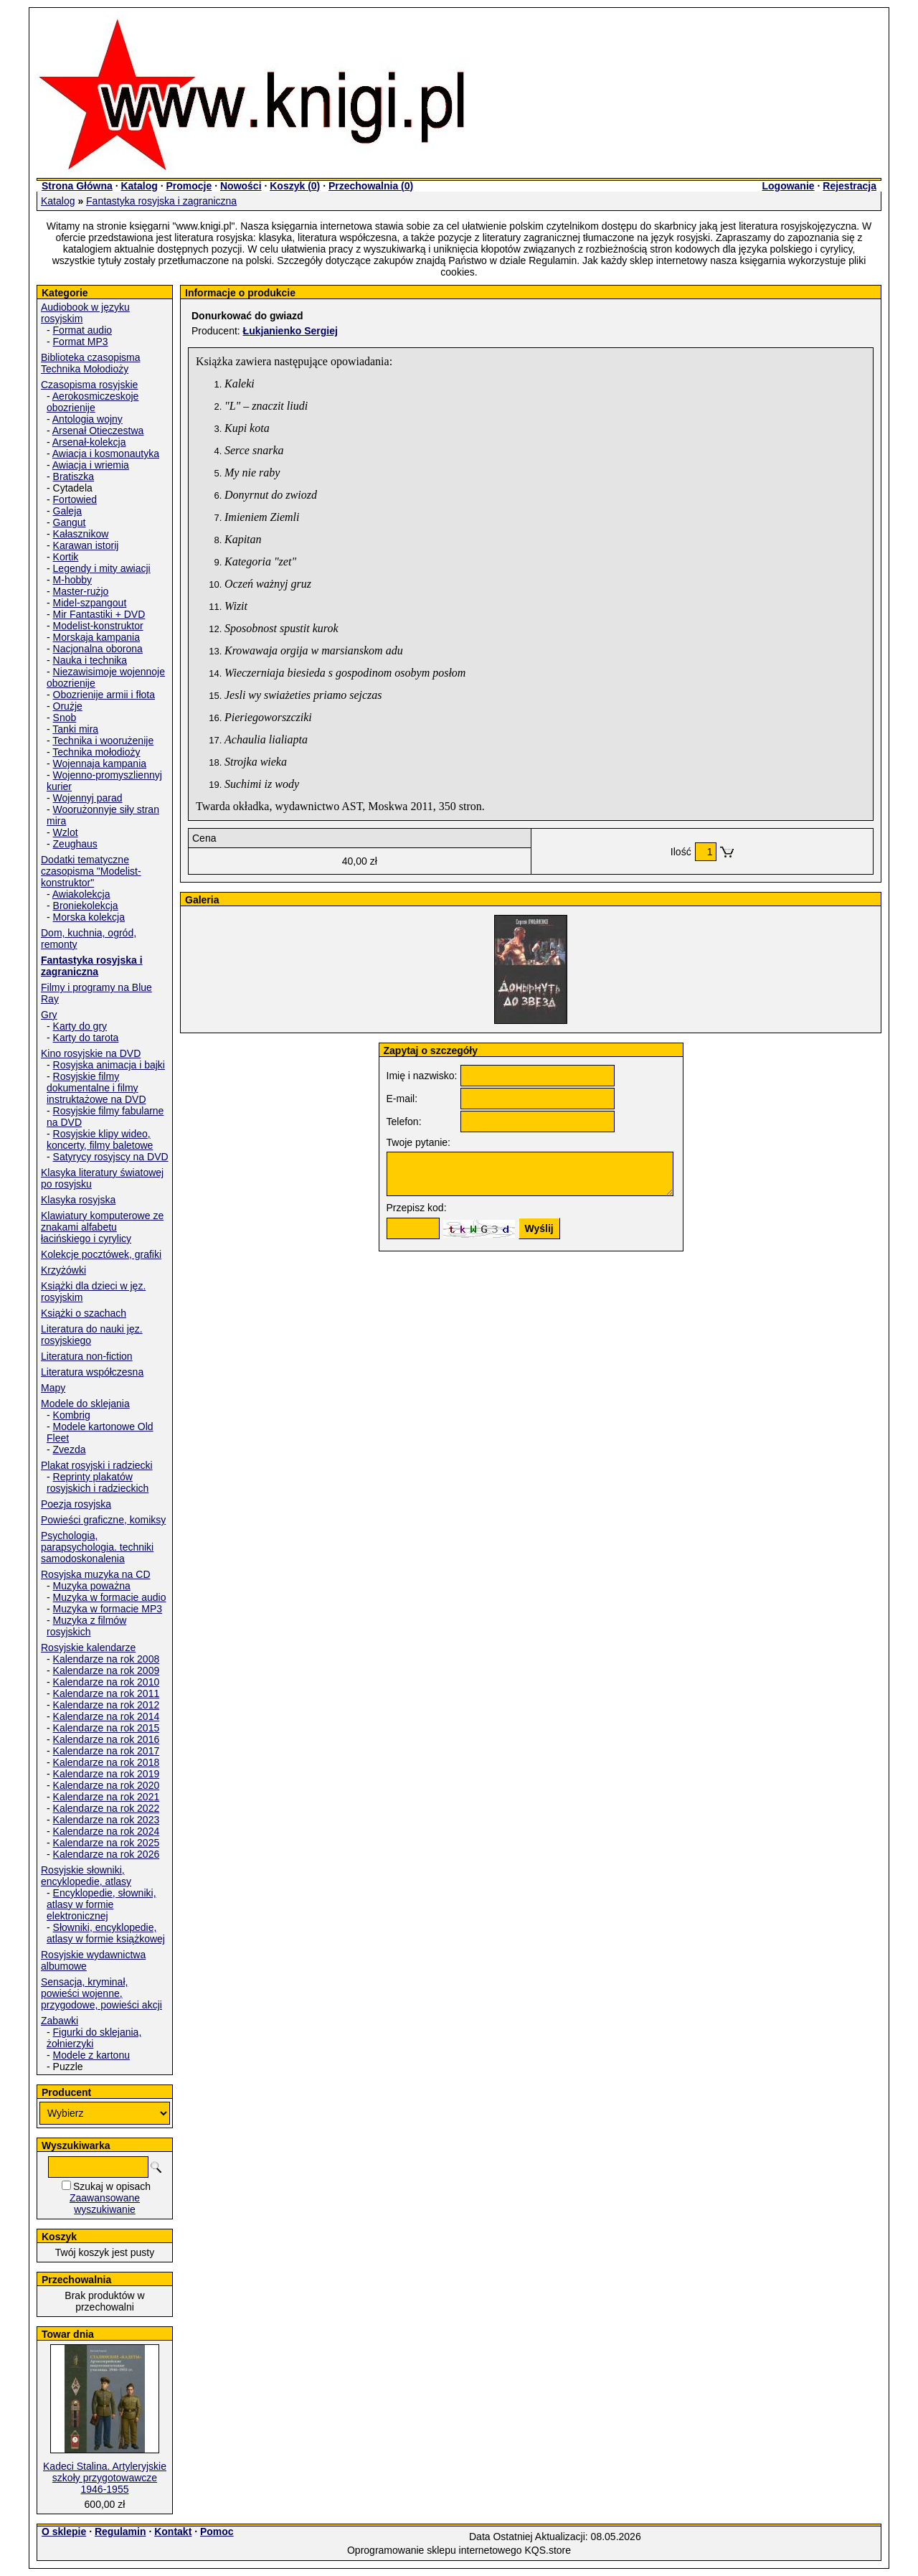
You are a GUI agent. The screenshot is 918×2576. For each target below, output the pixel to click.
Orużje (67, 706)
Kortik (66, 557)
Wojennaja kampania (100, 763)
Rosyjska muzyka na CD (96, 1574)
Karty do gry (80, 1026)
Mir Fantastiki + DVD (99, 614)
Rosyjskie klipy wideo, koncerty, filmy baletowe (100, 1139)
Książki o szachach (83, 1313)
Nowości (241, 186)
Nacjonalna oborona (98, 648)
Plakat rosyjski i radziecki (97, 1465)
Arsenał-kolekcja (89, 442)
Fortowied (75, 499)
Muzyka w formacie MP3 (107, 1608)
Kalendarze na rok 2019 (106, 1774)
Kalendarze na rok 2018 (106, 1762)
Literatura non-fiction (87, 1356)
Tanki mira (75, 729)
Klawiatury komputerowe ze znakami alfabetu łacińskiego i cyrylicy (102, 1227)
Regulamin (120, 2531)
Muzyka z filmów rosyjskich (86, 1625)
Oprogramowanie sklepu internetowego (434, 2550)
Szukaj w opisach (112, 2186)
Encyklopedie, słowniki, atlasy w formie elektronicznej (101, 1904)
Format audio (82, 330)
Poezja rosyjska (76, 1504)
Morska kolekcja (89, 917)
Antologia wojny (87, 419)
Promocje (189, 186)
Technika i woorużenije (102, 740)
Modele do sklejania (85, 1403)
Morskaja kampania (96, 637)
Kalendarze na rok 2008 (106, 1659)
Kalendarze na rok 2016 (106, 1739)
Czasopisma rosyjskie (89, 384)
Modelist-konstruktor (98, 625)
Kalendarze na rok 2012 (106, 1705)
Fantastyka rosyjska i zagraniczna (161, 201)
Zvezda (69, 1449)
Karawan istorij (86, 545)
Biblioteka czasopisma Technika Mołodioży (91, 363)
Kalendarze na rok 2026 (106, 1854)
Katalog (138, 186)
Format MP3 (80, 341)
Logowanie (788, 186)
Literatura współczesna (92, 1372)
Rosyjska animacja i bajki (109, 1065)
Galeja (67, 511)
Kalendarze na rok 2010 (106, 1682)
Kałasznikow (81, 534)
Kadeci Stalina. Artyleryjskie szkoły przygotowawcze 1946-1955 (104, 2477)
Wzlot (65, 832)
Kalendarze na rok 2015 (106, 1728)
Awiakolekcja (81, 894)
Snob (65, 717)
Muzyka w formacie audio (109, 1597)
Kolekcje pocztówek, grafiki (101, 1254)
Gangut (69, 522)
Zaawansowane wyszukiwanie (105, 2203)
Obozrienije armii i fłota (104, 694)
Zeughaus (75, 844)
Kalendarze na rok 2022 (106, 1808)
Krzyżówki (63, 1270)
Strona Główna (77, 186)
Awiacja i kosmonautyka (105, 453)
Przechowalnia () (370, 186)
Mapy (53, 1387)
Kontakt (172, 2531)
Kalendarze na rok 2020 (106, 1785)
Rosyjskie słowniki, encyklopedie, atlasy (86, 1875)
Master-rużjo (81, 591)
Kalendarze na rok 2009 (106, 1670)
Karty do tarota (86, 1037)
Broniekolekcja (85, 905)
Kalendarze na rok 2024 (106, 1831)
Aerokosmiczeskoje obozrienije (92, 401)
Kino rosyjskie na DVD (91, 1053)
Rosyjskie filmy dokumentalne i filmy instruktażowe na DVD (96, 1088)
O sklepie (64, 2531)
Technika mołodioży (96, 752)
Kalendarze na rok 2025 (106, 1842)
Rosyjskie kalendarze (88, 1647)
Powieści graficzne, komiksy (103, 1520)
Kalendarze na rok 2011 (106, 1693)
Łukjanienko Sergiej (290, 331)
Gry (49, 1014)
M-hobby (72, 580)
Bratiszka (74, 476)
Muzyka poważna (92, 1586)
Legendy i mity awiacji (102, 568)
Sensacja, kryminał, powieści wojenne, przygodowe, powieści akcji (101, 1993)
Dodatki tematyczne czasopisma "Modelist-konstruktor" (91, 871)
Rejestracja (849, 186)
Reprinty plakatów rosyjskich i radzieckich (97, 1482)
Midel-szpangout (90, 602)
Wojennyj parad (88, 798)
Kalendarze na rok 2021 (106, 1796)
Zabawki (59, 2020)
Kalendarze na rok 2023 (106, 1819)
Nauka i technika (90, 660)
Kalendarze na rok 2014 (106, 1716)
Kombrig (71, 1415)
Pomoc (217, 2531)
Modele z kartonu (91, 2055)
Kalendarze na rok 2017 (106, 1751)
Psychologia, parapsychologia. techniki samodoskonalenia (97, 1547)
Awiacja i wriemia (90, 465)
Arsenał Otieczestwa (98, 430)
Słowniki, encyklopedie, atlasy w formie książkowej (106, 1933)
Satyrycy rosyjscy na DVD (111, 1156)
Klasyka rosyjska (78, 1199)
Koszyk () (295, 186)
